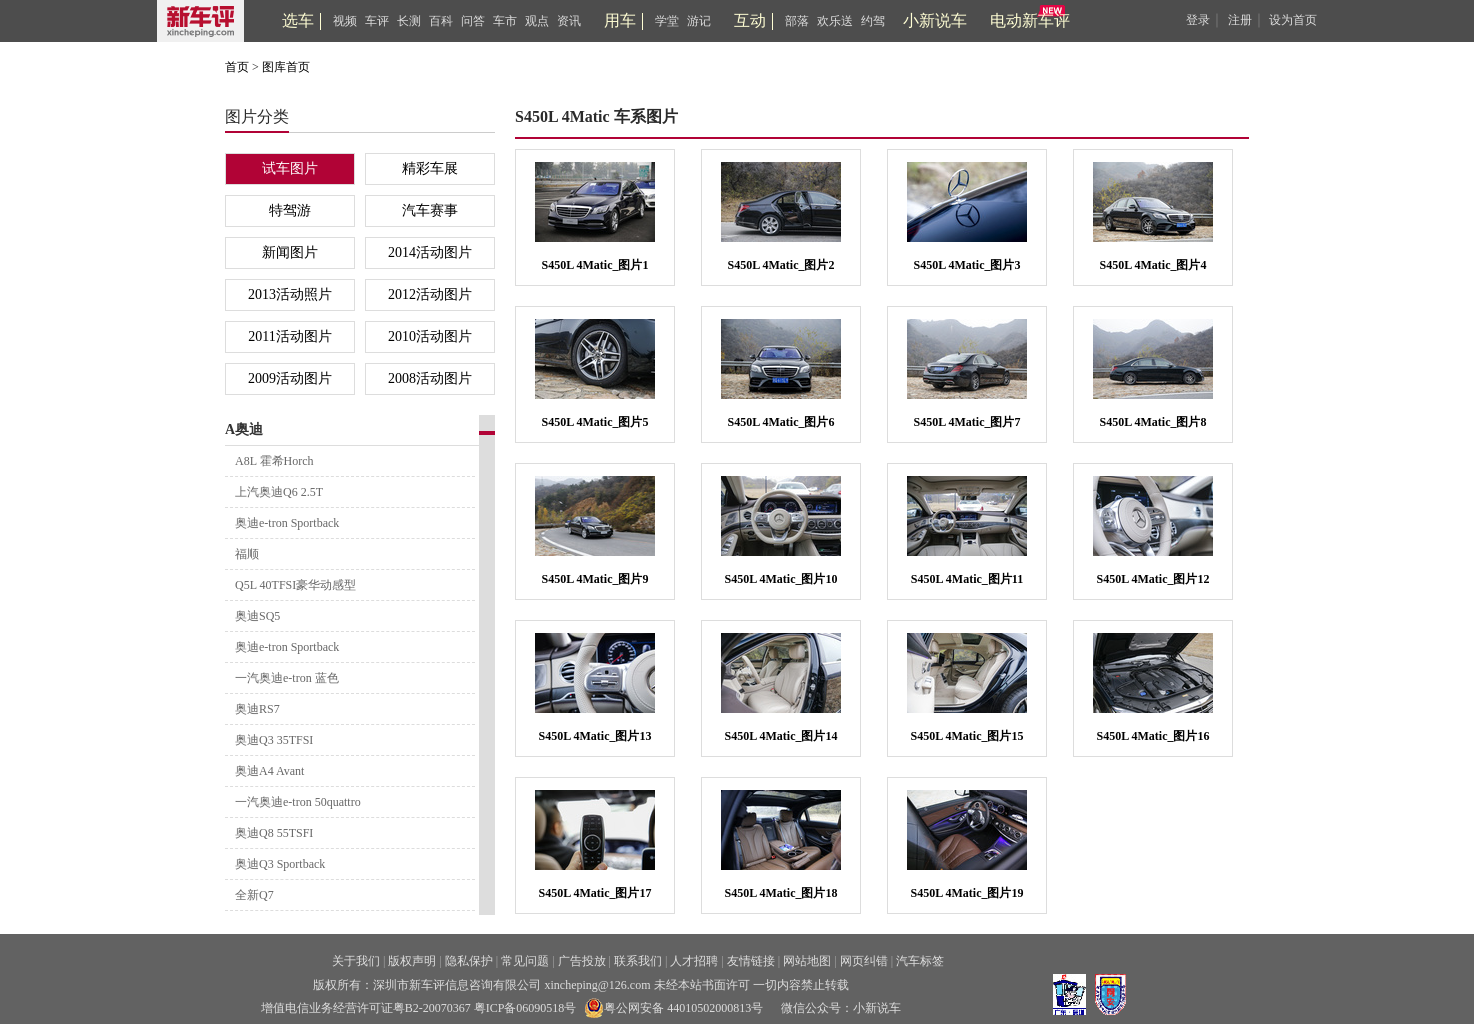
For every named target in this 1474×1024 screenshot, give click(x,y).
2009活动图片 (290, 378)
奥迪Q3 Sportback (280, 864)
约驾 (873, 21)
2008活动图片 (430, 378)
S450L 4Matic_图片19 (967, 893)
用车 (620, 20)
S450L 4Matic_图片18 (781, 893)
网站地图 (807, 961)
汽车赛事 (430, 210)
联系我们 (638, 961)
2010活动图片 (430, 336)
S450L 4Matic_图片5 (595, 422)
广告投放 (582, 961)
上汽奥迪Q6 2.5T (279, 492)
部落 (797, 21)
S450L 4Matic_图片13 (595, 736)
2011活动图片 (289, 336)
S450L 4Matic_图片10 (781, 579)
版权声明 (412, 961)
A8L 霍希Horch (274, 461)
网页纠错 (864, 961)
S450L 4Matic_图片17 (595, 893)
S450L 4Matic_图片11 (967, 579)
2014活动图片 (430, 252)
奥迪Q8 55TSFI (274, 833)
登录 (1198, 20)
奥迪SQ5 (257, 616)
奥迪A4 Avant (269, 771)
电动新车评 (1030, 20)
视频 (345, 21)
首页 (237, 67)
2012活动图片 (430, 294)
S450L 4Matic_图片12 (1153, 579)
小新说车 (935, 20)
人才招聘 (694, 961)
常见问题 (525, 961)
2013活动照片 (290, 294)
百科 (441, 21)
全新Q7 (254, 895)
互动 (750, 20)
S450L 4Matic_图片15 (967, 736)
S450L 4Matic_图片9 (595, 579)
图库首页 (286, 67)
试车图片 (290, 168)
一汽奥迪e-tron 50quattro (298, 802)
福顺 (247, 554)
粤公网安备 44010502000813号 (673, 1008)
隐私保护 (469, 961)
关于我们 (356, 961)
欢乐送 (835, 21)
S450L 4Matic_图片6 (781, 422)
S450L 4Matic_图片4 (1153, 265)
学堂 (667, 21)
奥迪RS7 (257, 709)
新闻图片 (290, 252)
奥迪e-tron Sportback (287, 523)
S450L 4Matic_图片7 (967, 422)
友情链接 (751, 961)
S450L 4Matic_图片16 (1153, 736)
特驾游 (290, 210)
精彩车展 (430, 168)
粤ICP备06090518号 (525, 1008)
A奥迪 (244, 429)
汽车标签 (920, 961)
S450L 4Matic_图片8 (1153, 422)
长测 (409, 21)
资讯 (569, 21)
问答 (473, 21)
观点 (537, 21)
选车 (298, 20)
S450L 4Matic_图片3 (967, 265)
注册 (1240, 20)
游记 (699, 21)
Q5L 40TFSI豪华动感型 (295, 585)
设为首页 (1293, 20)
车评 (377, 21)
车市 (505, 21)
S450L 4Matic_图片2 (781, 265)
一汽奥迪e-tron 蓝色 (287, 678)
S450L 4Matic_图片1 (595, 265)
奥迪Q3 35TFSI (274, 740)
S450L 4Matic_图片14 (781, 736)
